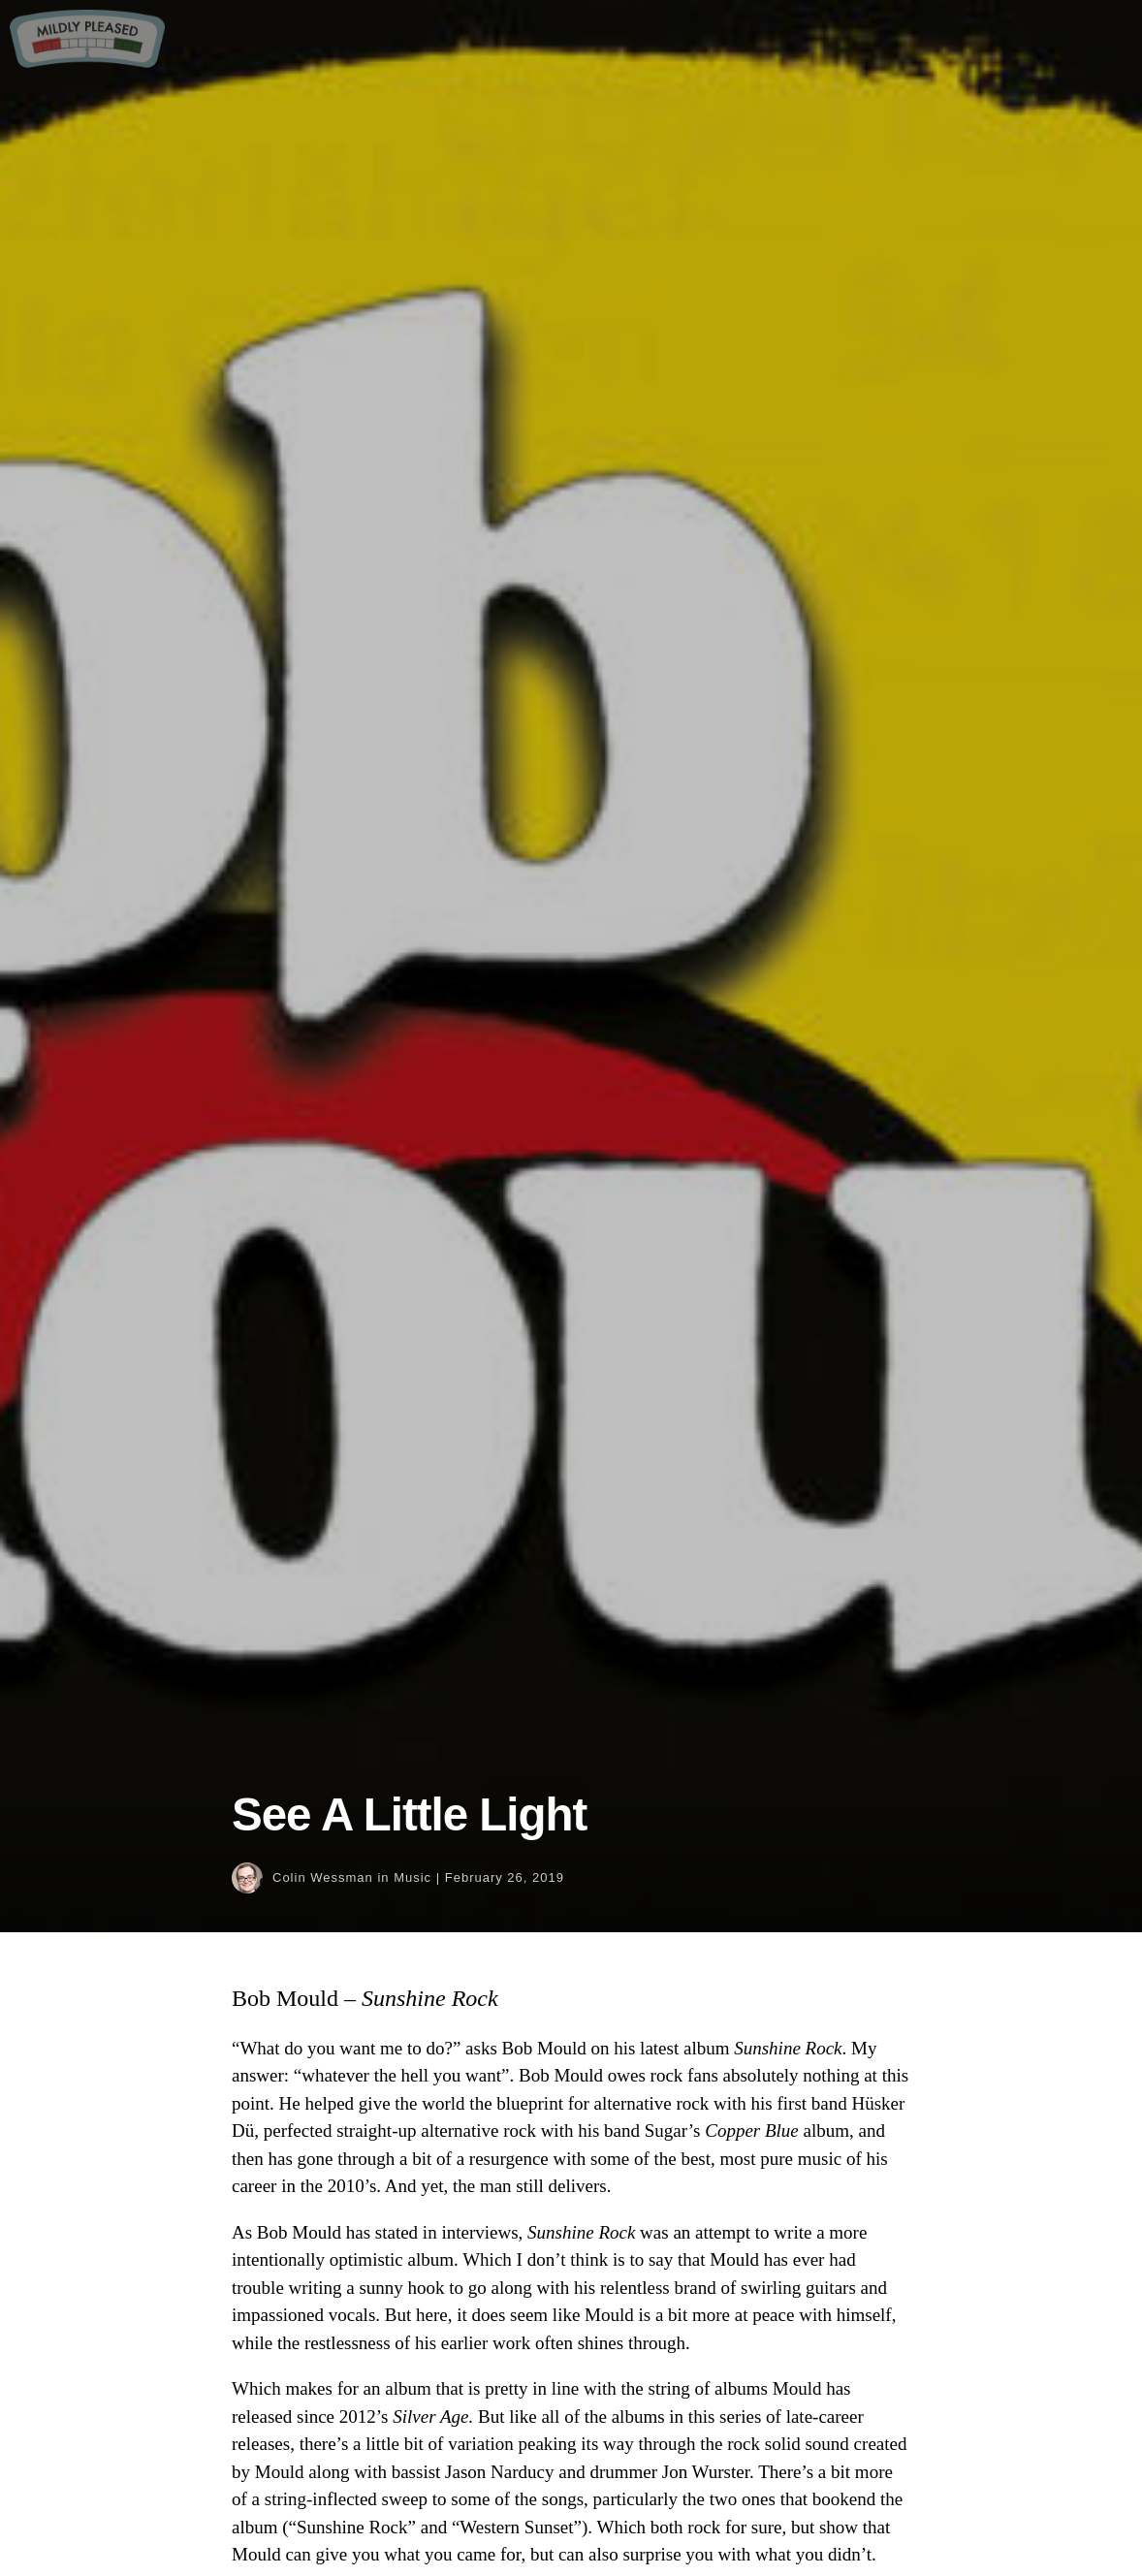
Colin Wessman (322, 1877)
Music (412, 1877)
